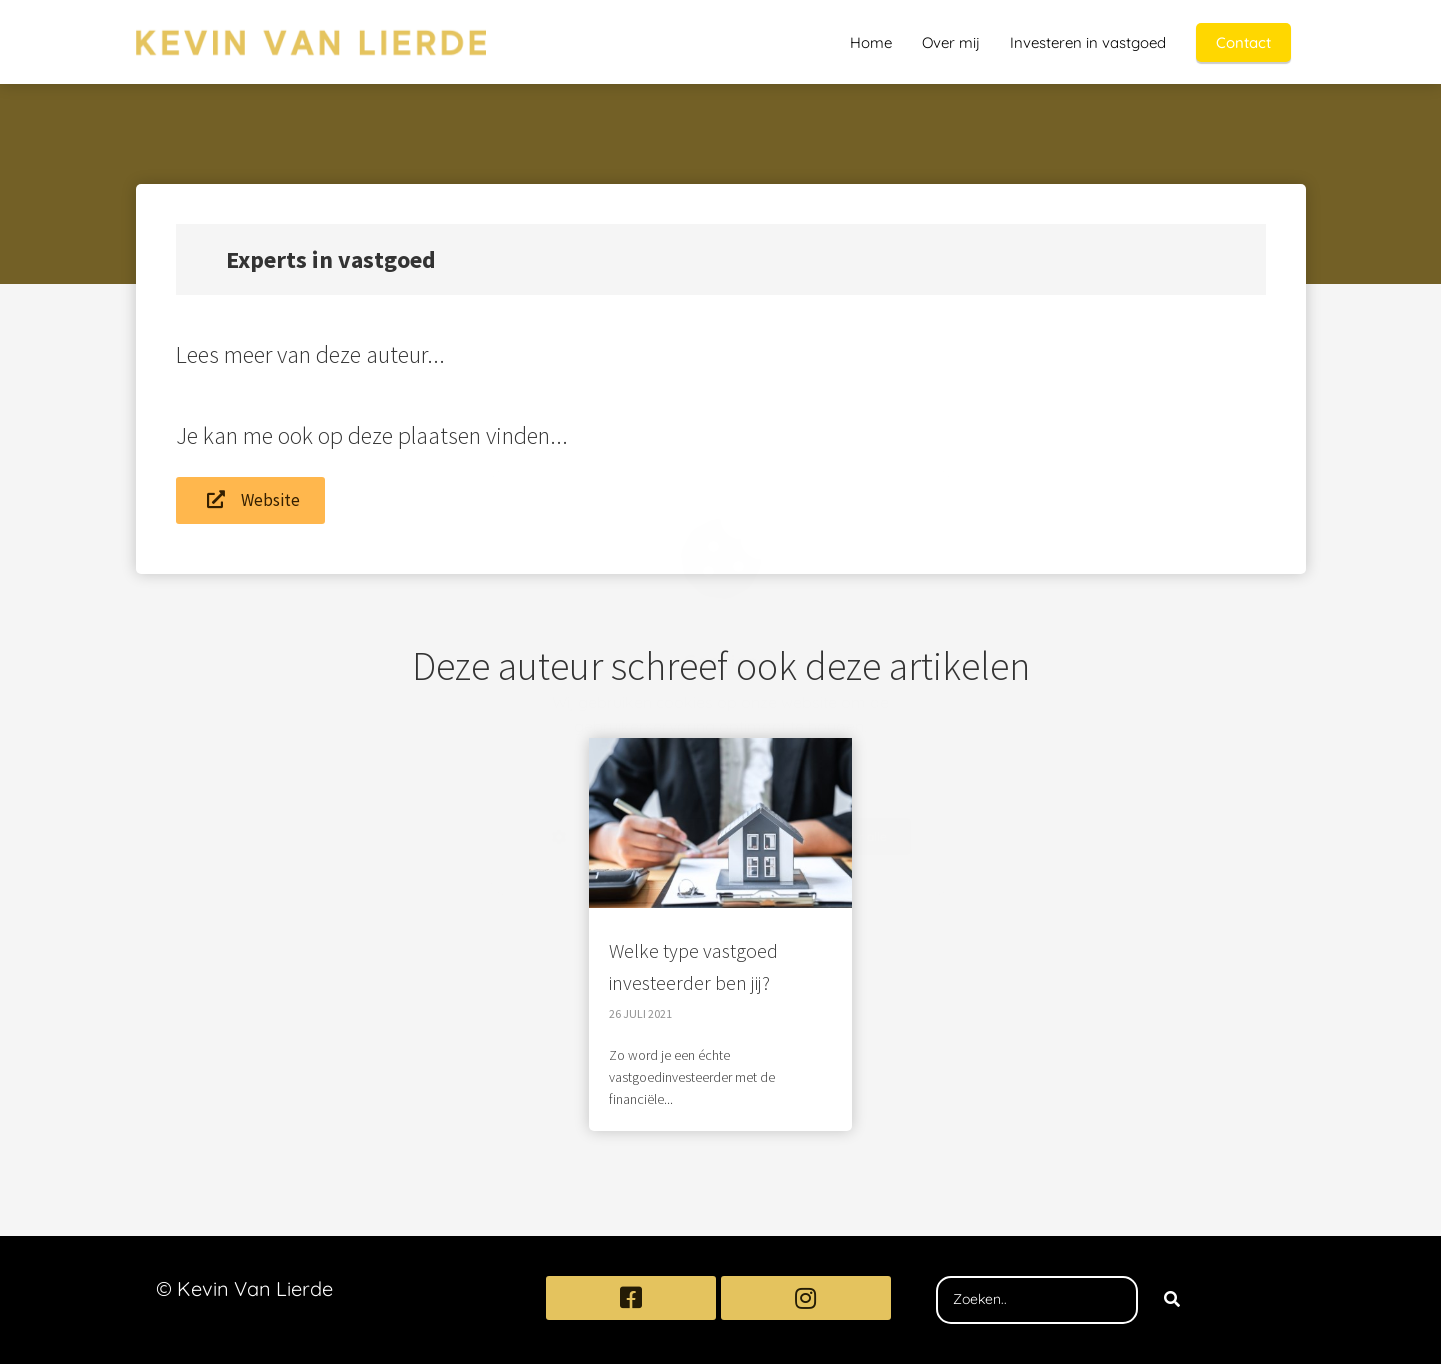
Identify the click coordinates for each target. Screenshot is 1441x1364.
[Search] (1172, 1300)
